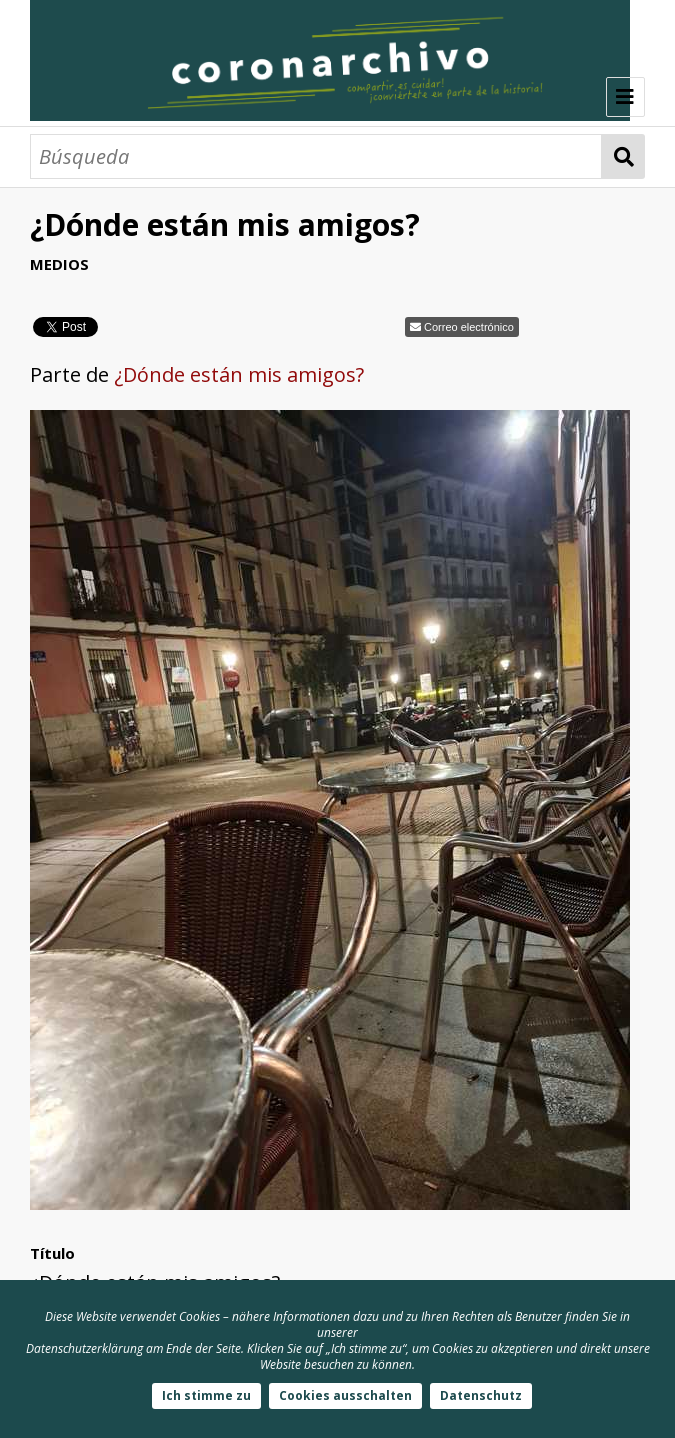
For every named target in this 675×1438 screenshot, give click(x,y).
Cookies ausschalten (345, 1395)
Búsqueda (623, 156)
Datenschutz (481, 1395)
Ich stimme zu (206, 1395)
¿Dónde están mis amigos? (239, 374)
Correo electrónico (469, 327)
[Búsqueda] (316, 156)
